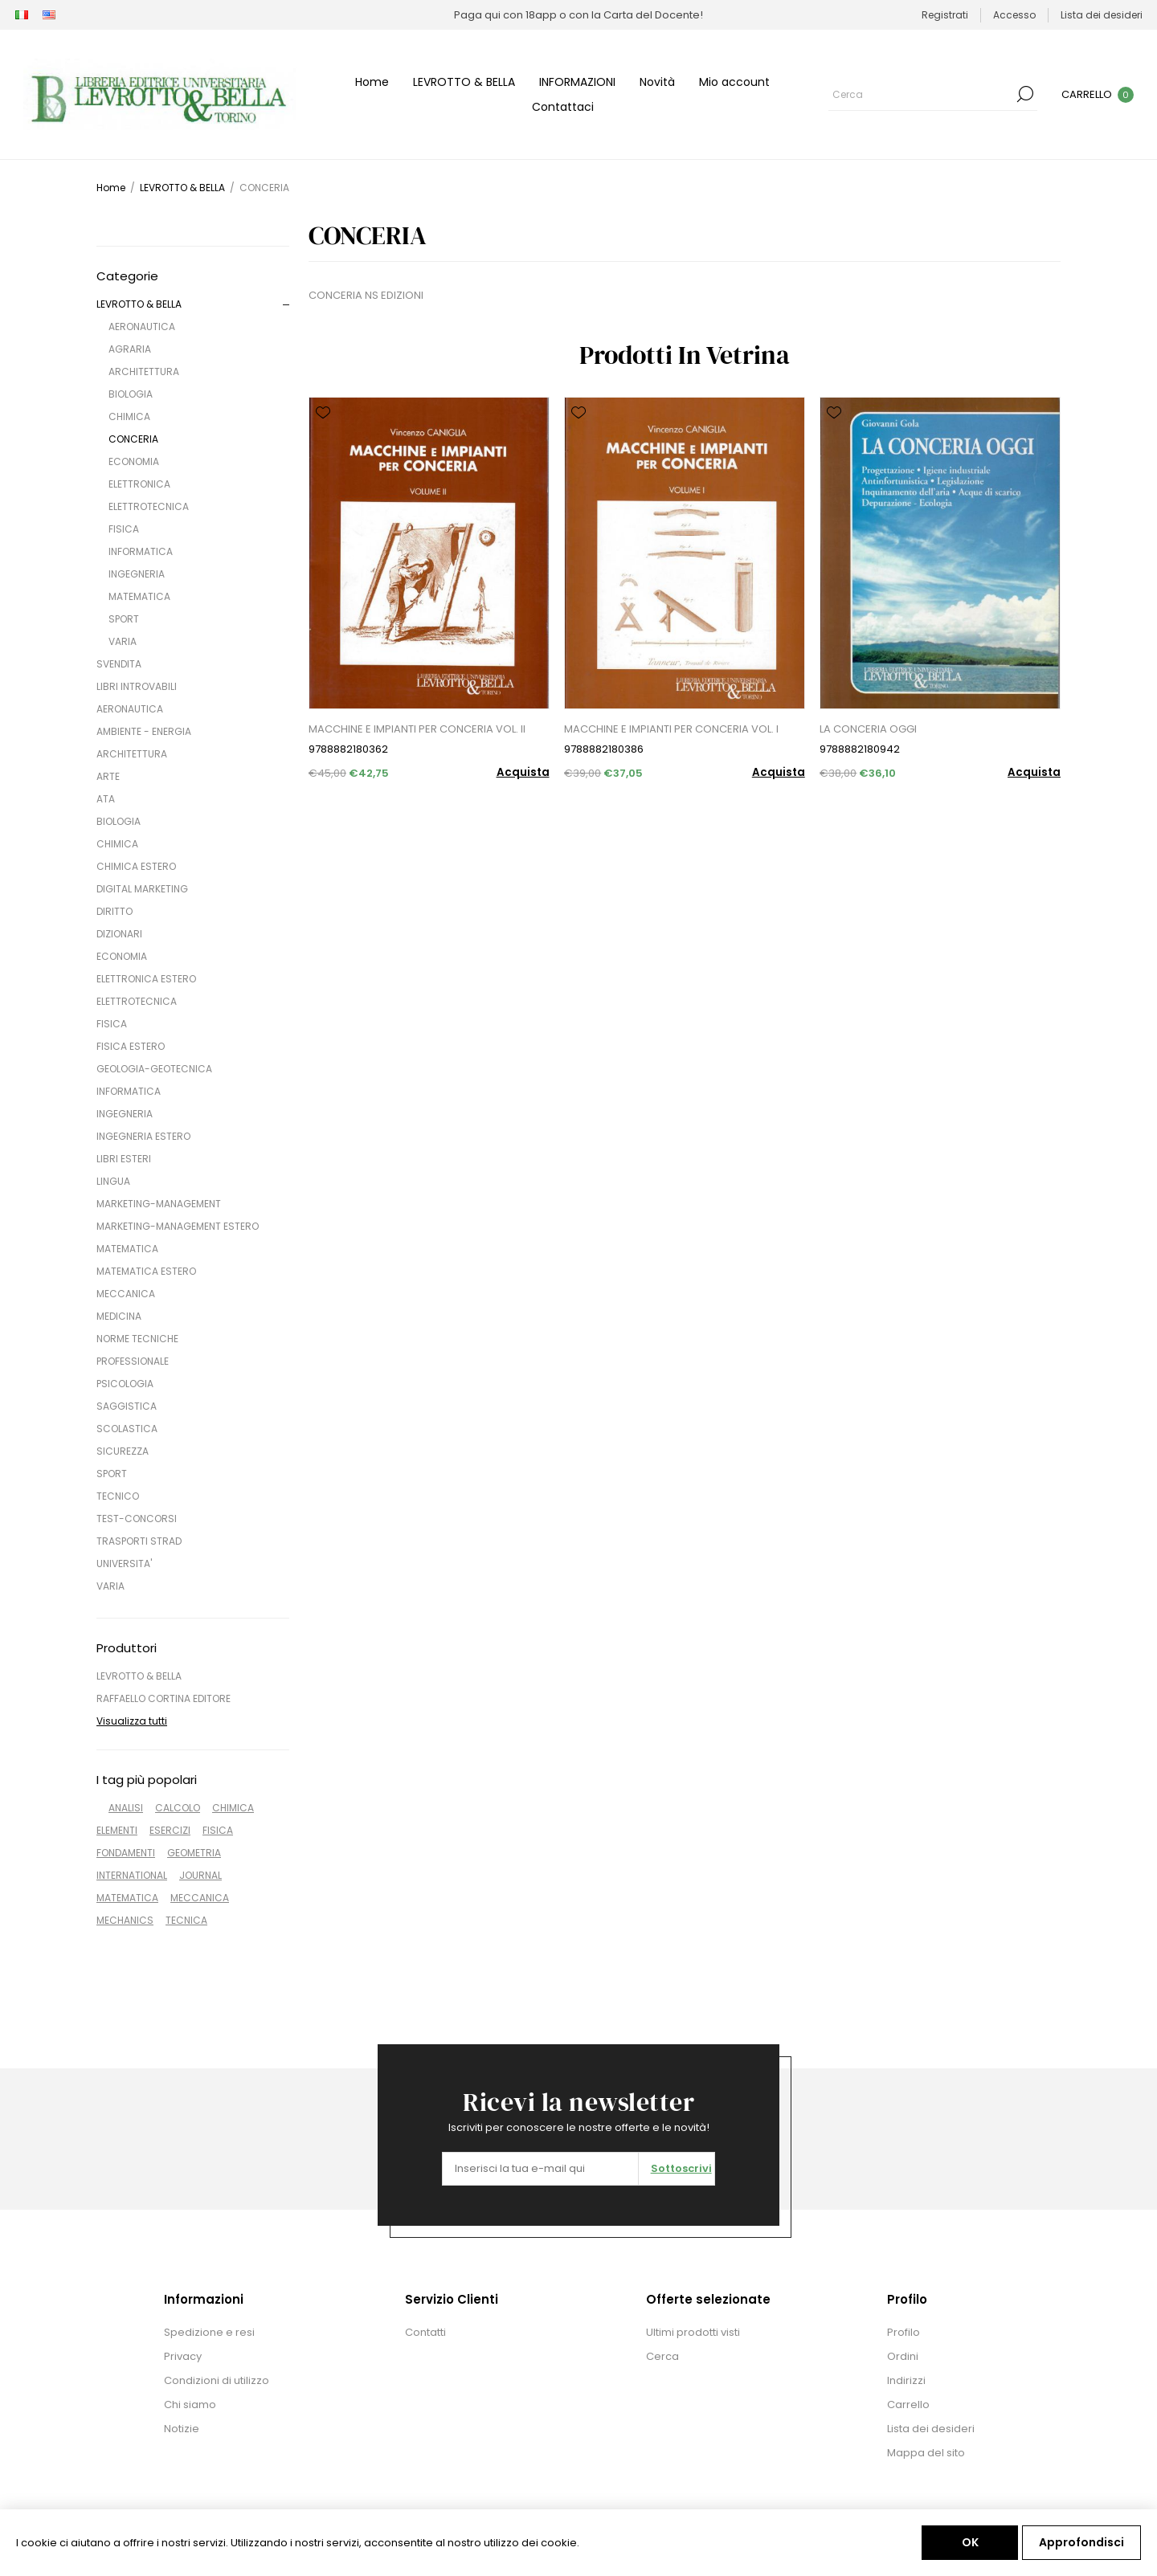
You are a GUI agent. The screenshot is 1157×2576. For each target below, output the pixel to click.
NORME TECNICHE (137, 1338)
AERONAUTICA (141, 326)
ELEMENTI (116, 1830)
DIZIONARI (119, 934)
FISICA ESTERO (130, 1046)
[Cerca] (920, 94)
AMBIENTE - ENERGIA (143, 731)
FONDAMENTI (125, 1853)
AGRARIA (129, 349)
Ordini (902, 2356)
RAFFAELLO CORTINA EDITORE (163, 1698)
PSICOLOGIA (124, 1383)
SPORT (123, 619)
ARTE (108, 776)
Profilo (903, 2332)
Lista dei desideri (931, 2428)
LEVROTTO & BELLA (139, 304)
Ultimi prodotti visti (693, 2332)
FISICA (123, 529)
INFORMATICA (140, 551)
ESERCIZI (169, 1830)
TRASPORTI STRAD (139, 1541)
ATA (105, 799)
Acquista (523, 772)
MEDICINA (118, 1316)
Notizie (181, 2428)
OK (970, 2542)
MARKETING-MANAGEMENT (158, 1203)
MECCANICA (125, 1293)
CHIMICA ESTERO (136, 866)
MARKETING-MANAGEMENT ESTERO (177, 1226)
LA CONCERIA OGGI (868, 729)
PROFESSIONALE (132, 1361)
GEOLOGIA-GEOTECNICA (154, 1069)
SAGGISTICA (126, 1406)
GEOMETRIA (194, 1853)
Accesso (1014, 15)
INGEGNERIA (136, 574)
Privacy (183, 2356)
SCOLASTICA (126, 1428)
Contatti (425, 2332)
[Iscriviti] (540, 2169)
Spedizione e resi (209, 2332)
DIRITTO (114, 911)
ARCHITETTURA (143, 371)
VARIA (122, 641)
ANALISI (125, 1808)
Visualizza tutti (131, 1721)
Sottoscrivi (681, 2168)
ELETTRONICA (139, 484)
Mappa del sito (926, 2452)
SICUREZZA (122, 1451)
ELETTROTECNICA (148, 506)
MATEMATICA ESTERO (146, 1271)
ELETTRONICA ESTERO (146, 979)
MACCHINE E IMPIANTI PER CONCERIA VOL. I (671, 729)
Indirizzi (906, 2380)
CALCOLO (177, 1808)
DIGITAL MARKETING (142, 889)
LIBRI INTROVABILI (136, 686)
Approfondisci (1081, 2542)
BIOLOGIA (130, 394)
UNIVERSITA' (124, 1563)
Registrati (945, 15)
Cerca (1025, 94)
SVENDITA (118, 664)
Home (110, 187)
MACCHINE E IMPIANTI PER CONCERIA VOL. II (417, 729)
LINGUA (113, 1181)
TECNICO (117, 1496)
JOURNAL (200, 1875)
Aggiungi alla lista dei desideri (323, 413)
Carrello (908, 2404)
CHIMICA (129, 416)
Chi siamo (190, 2404)
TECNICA (186, 1920)
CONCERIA (133, 439)
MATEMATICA (139, 596)
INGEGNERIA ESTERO (143, 1136)
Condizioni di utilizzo (216, 2380)
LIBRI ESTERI (123, 1159)
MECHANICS (124, 1920)
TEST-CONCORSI (136, 1518)
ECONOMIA (133, 461)
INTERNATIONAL (131, 1875)
